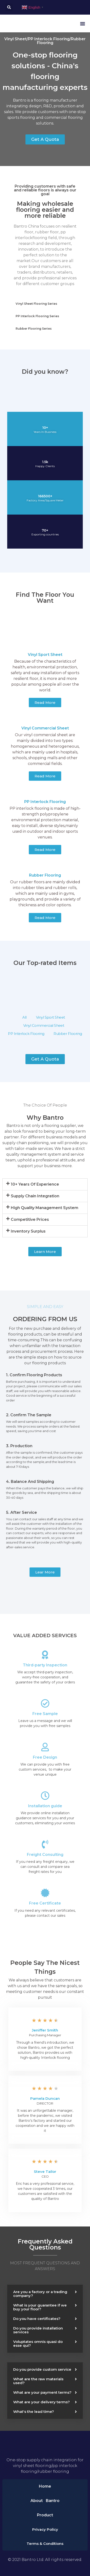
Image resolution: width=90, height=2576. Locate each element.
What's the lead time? (33, 2411)
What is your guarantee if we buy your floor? (40, 2307)
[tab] (45, 1184)
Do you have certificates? (36, 2318)
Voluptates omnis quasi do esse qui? (38, 2343)
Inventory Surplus (28, 1231)
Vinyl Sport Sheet (50, 1017)
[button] (82, 23)
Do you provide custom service (42, 2369)
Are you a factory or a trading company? (40, 2293)
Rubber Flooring (68, 1033)
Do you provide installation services (38, 2330)
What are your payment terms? (42, 2392)
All (24, 1017)
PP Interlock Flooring (26, 1033)
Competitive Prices (30, 1219)
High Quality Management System (44, 1207)
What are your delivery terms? (41, 2402)
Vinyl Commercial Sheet (43, 1025)
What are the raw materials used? (38, 2381)
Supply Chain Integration (35, 1196)
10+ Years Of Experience (35, 1184)
